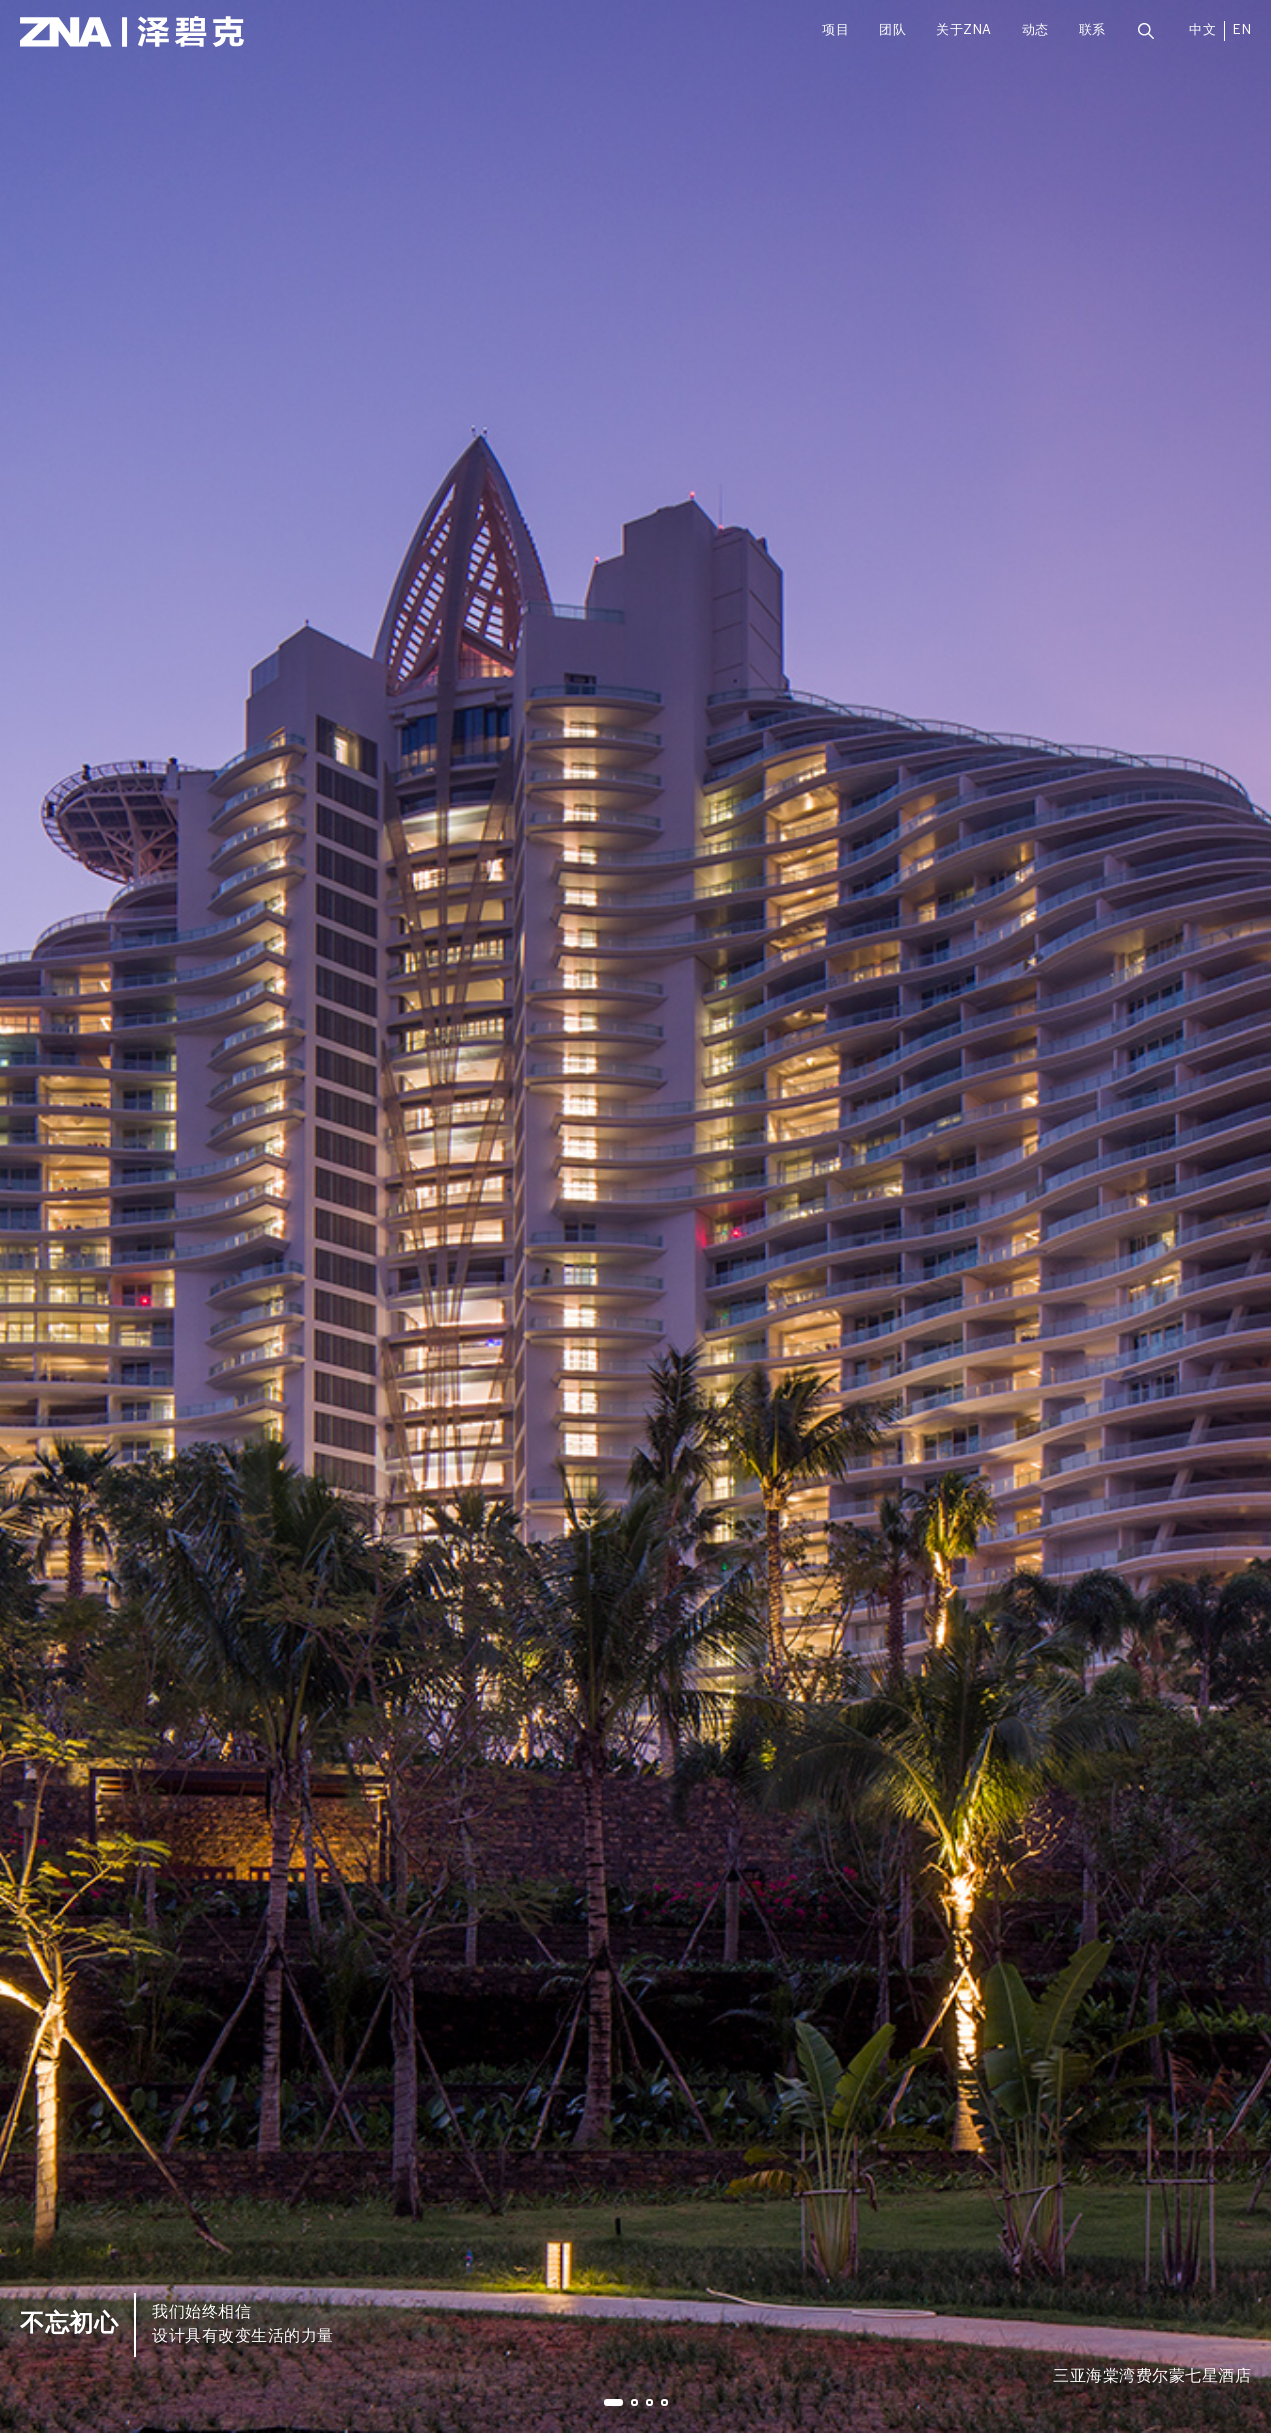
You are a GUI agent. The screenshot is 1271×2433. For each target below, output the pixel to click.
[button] (613, 2402)
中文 (1202, 30)
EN (1242, 30)
